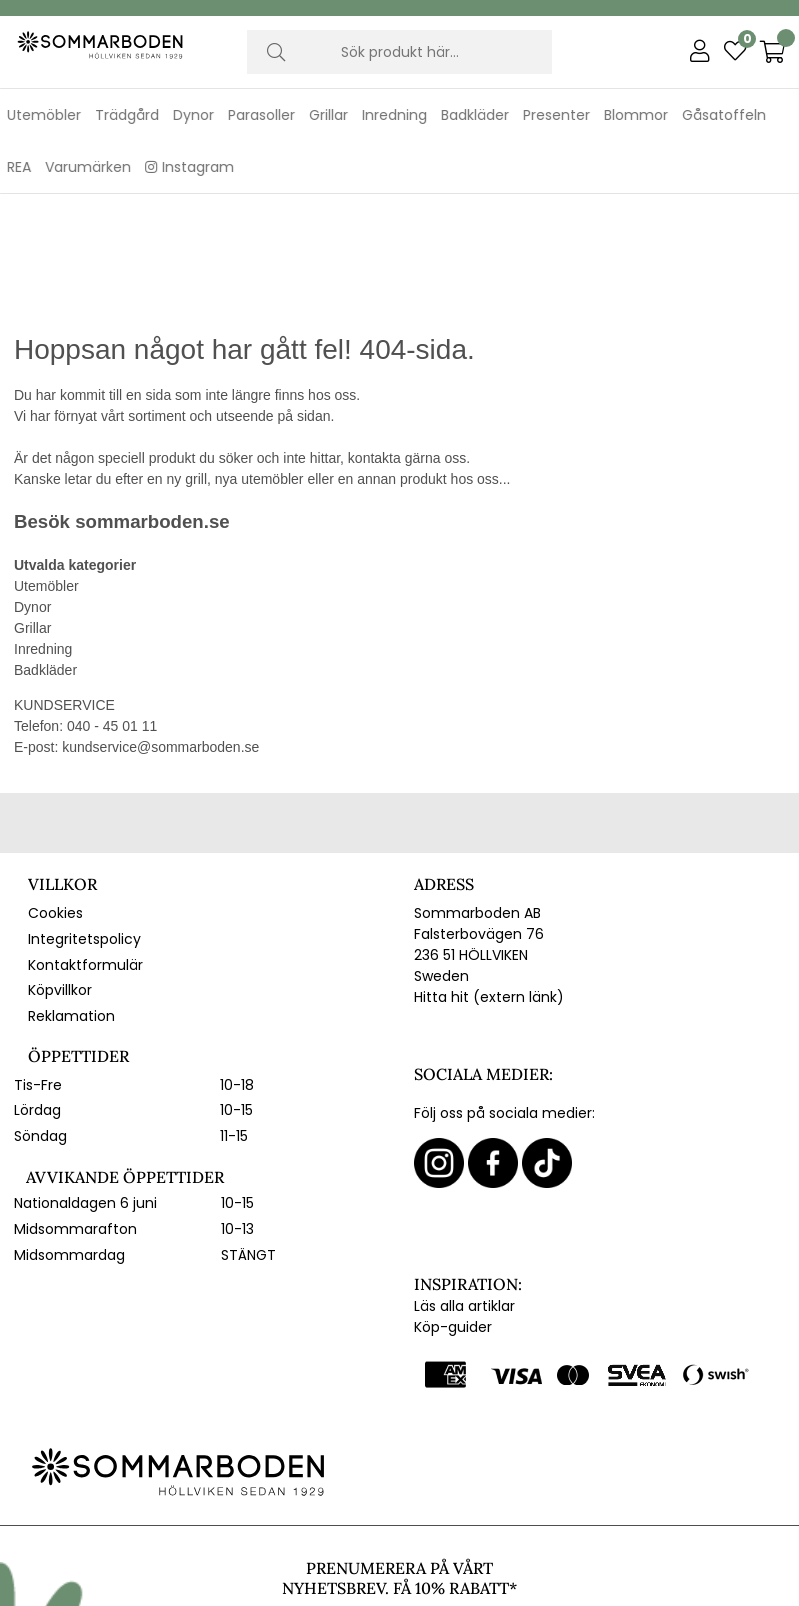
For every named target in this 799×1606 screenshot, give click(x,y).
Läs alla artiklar (464, 1188)
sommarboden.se (152, 404)
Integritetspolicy (84, 821)
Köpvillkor (60, 873)
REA (19, 167)
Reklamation (71, 898)
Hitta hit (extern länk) (489, 880)
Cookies (55, 796)
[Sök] (399, 52)
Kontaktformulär (85, 847)
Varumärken (88, 167)
